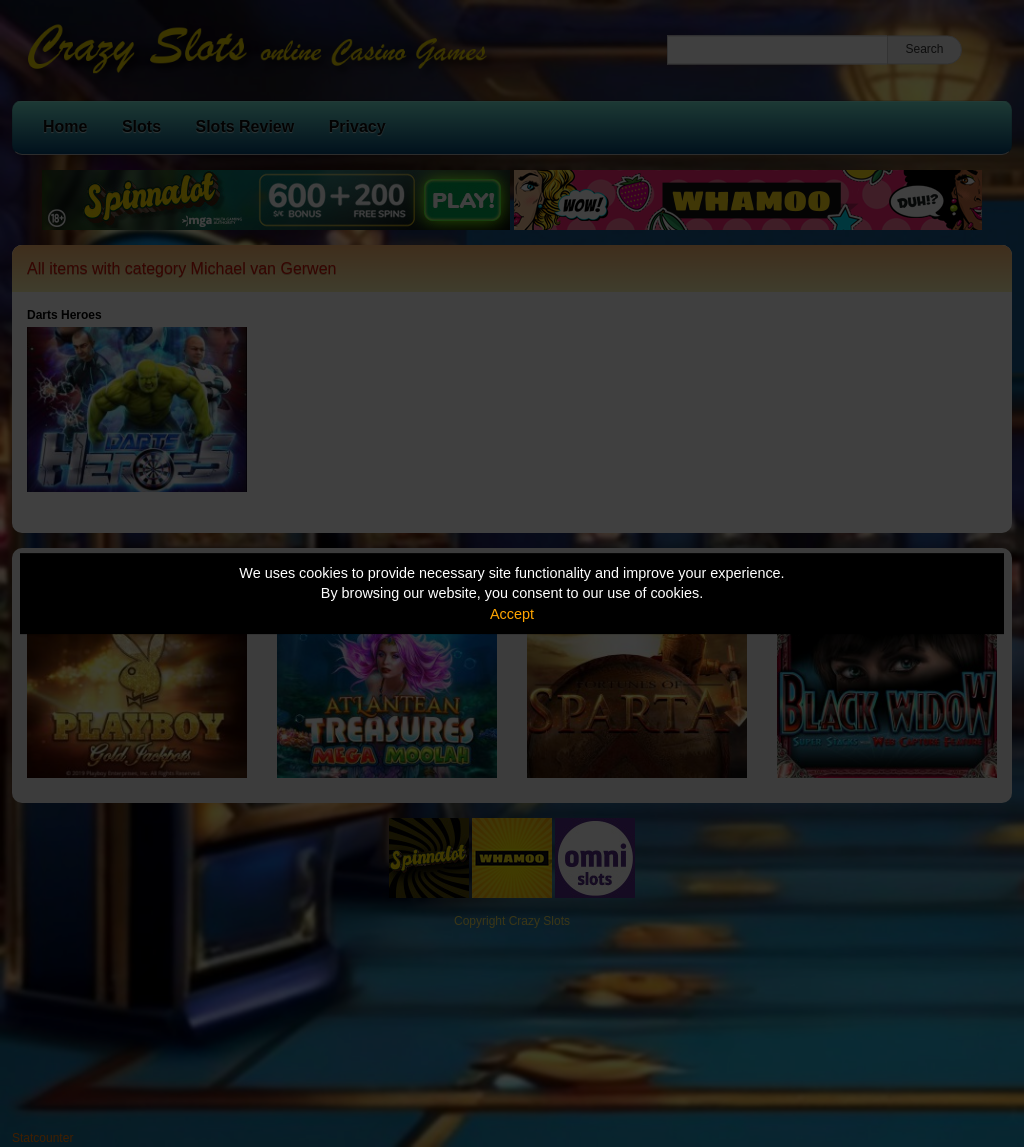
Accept (512, 614)
